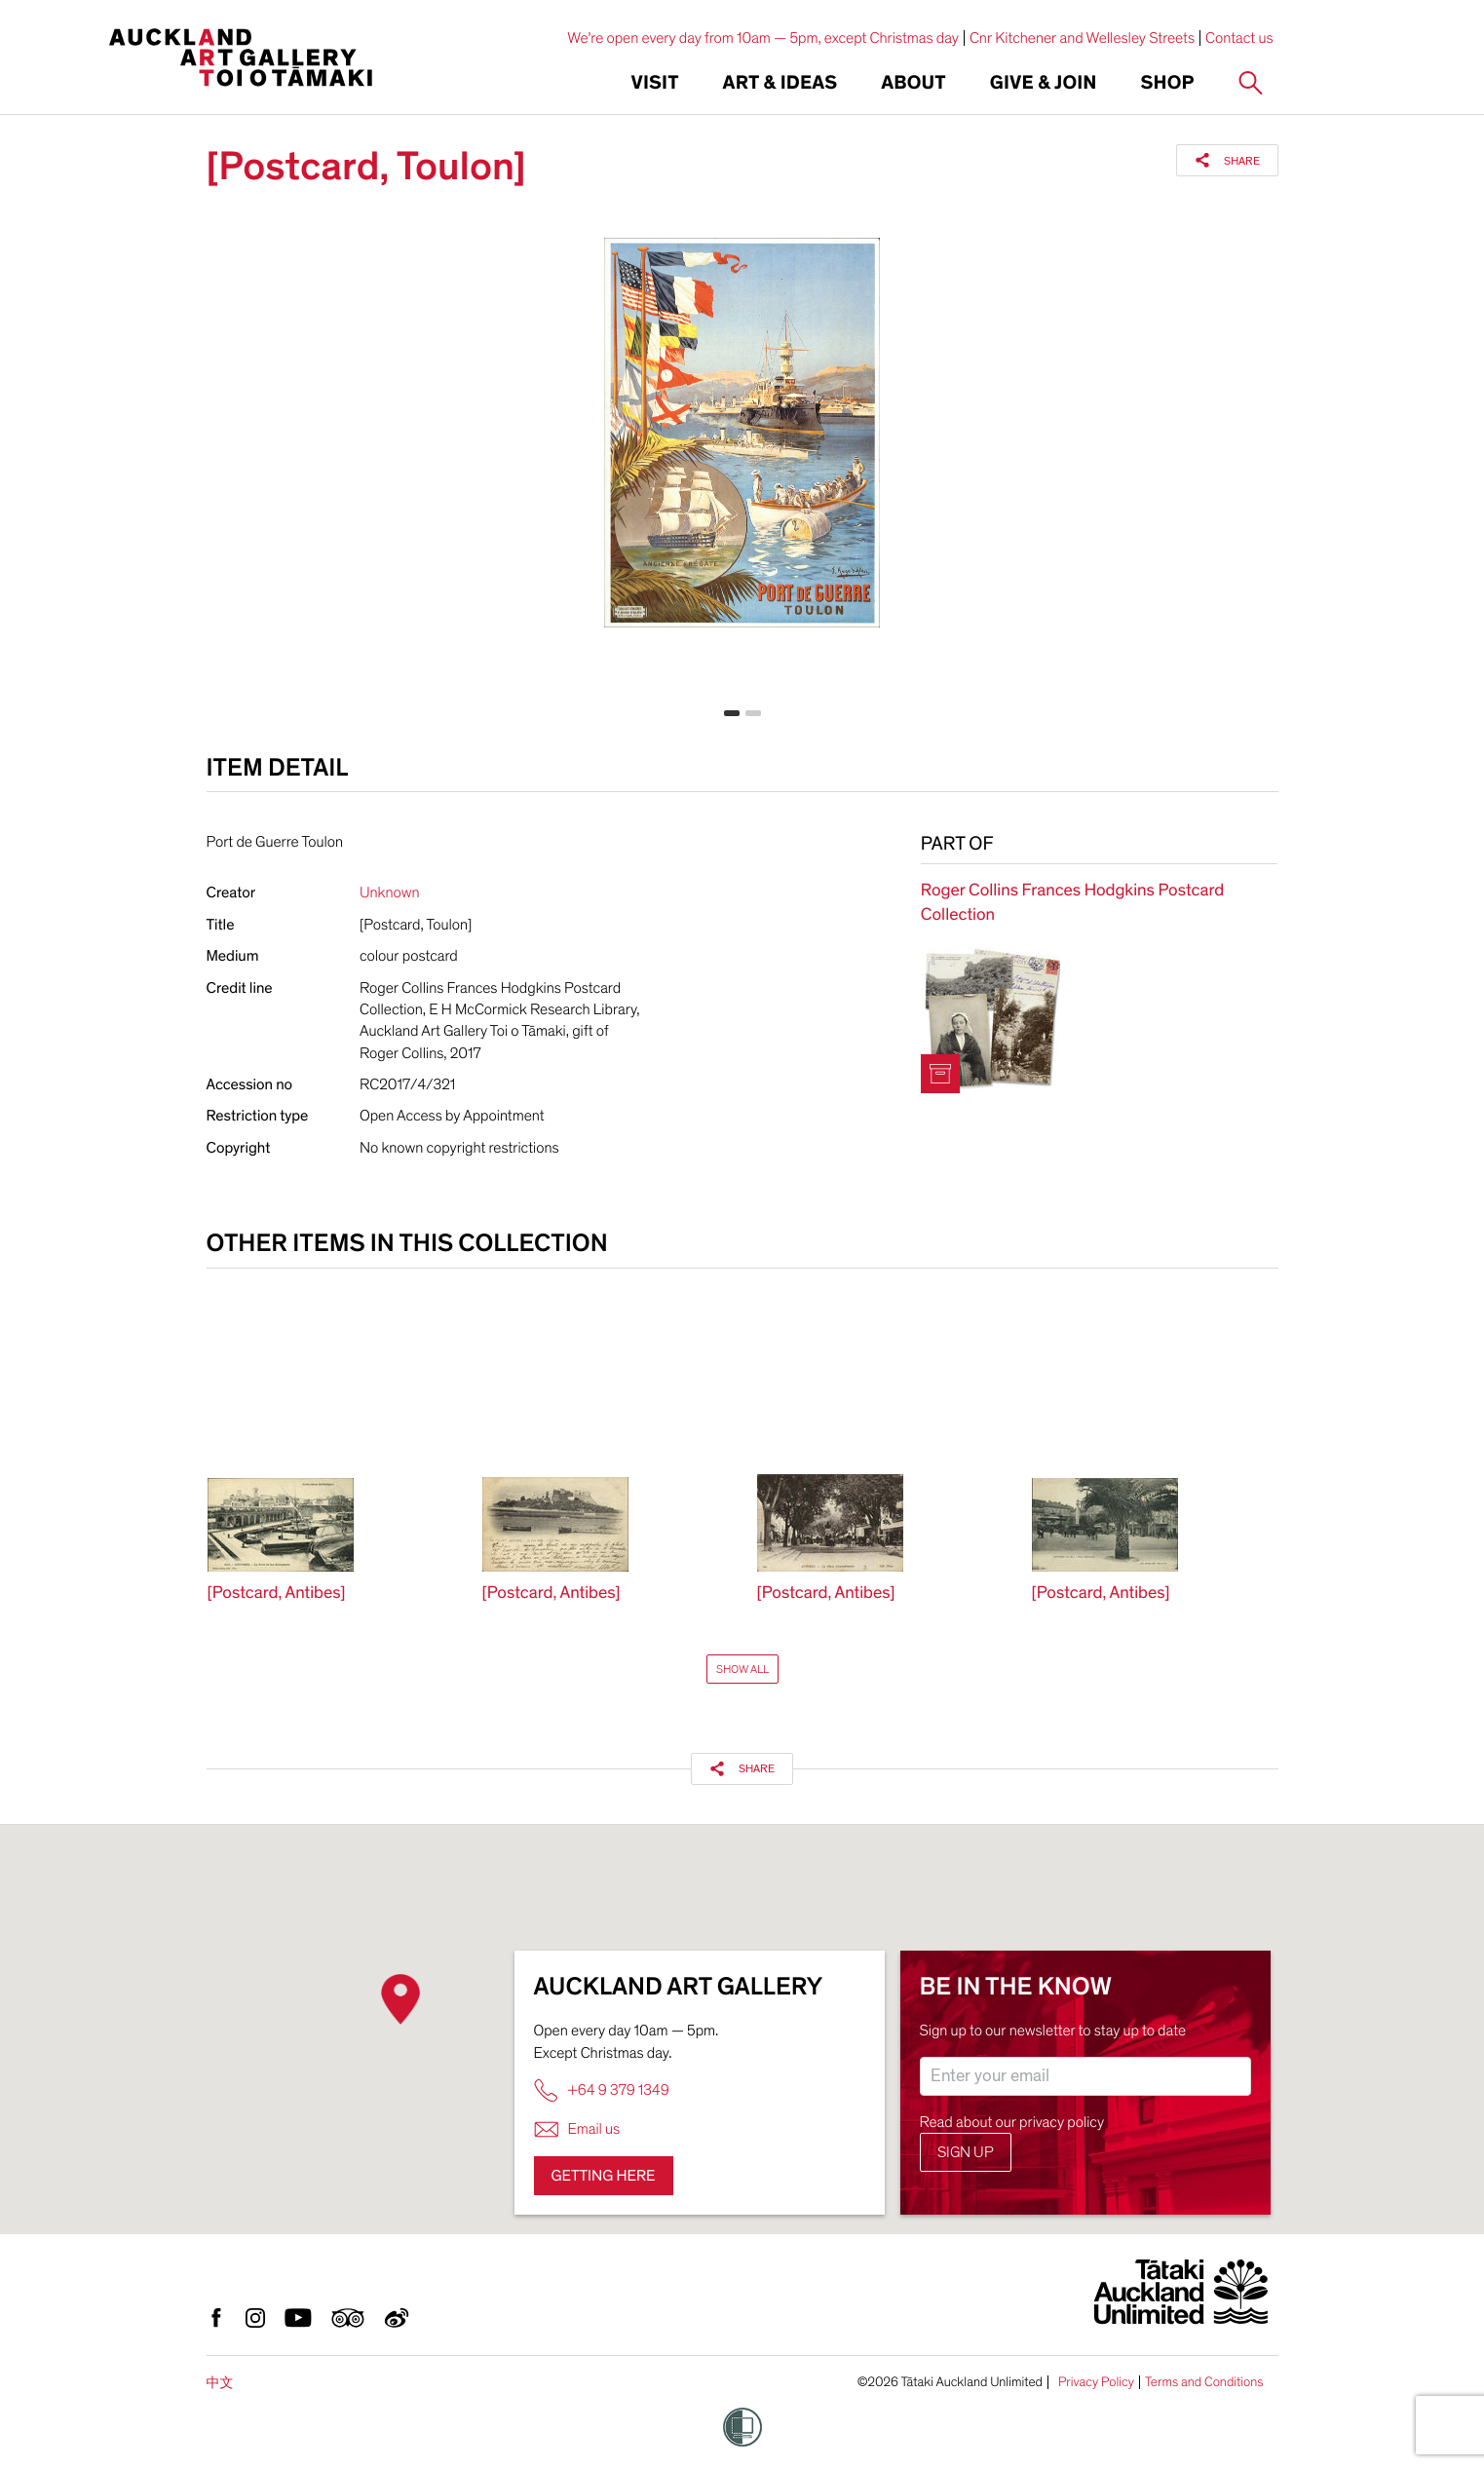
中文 (220, 2382)
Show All (742, 1669)
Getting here (604, 2175)
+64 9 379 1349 (601, 2090)
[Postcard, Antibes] (277, 1593)
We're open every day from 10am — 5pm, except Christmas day (763, 38)
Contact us (1239, 38)
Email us (577, 2129)
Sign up (965, 2152)
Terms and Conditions (1204, 2382)
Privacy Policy (1096, 2382)
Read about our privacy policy (1012, 2122)
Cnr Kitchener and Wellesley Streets (1082, 38)
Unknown (390, 892)
